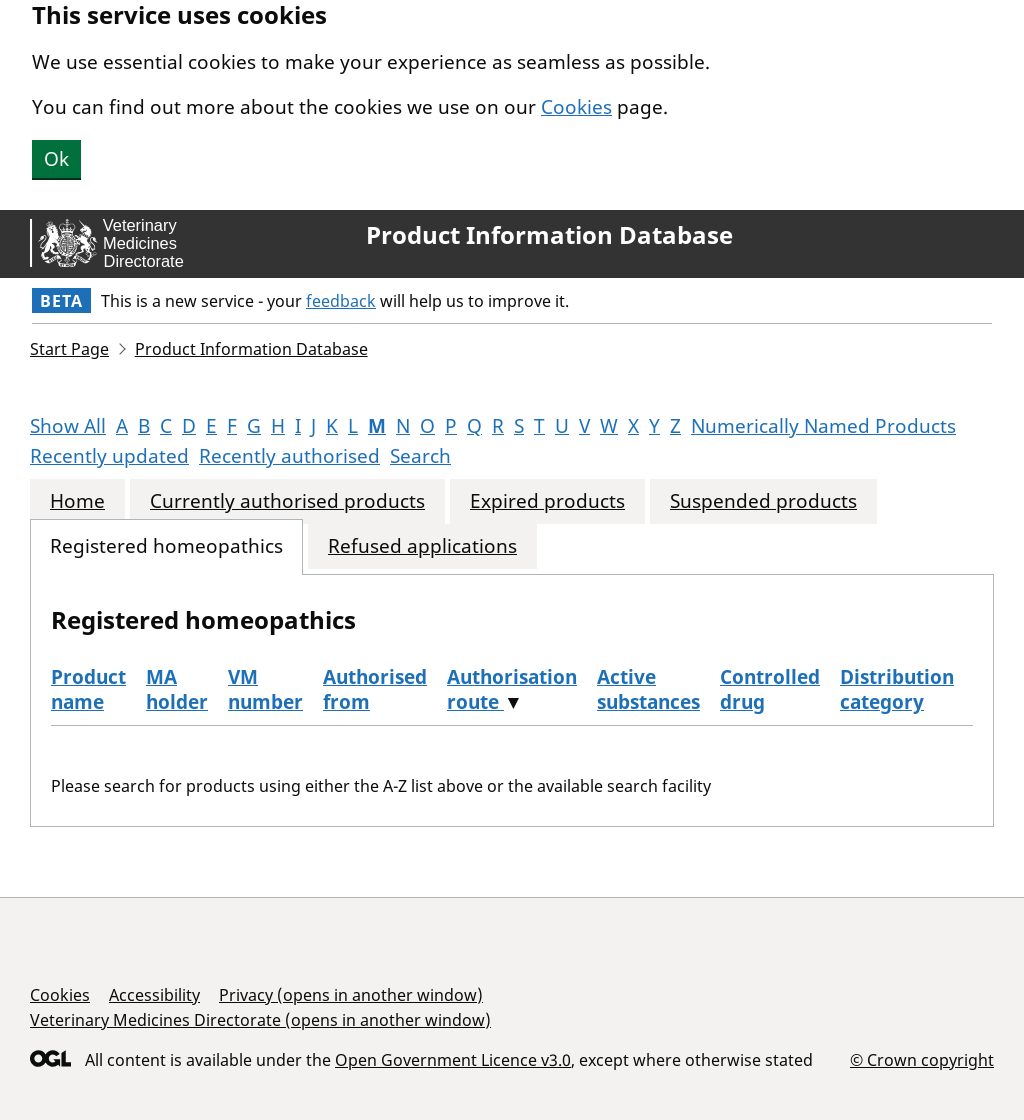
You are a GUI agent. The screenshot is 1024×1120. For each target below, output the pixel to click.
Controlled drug (770, 689)
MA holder (177, 689)
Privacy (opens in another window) (351, 995)
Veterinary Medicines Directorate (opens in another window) (260, 1020)
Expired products (547, 501)
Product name (88, 689)
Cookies (576, 107)
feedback (341, 301)
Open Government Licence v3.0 (453, 1060)
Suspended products (763, 501)
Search (420, 456)
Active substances (648, 689)
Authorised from (375, 689)
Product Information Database (549, 235)
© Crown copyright (922, 1059)
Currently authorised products (287, 501)
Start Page (69, 349)
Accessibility (154, 995)
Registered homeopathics (166, 546)
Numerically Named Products (823, 426)
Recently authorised (289, 456)
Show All (68, 426)
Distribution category (897, 689)
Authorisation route (512, 689)
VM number (265, 689)
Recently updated (109, 456)
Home (77, 501)
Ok (56, 159)
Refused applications (422, 546)
